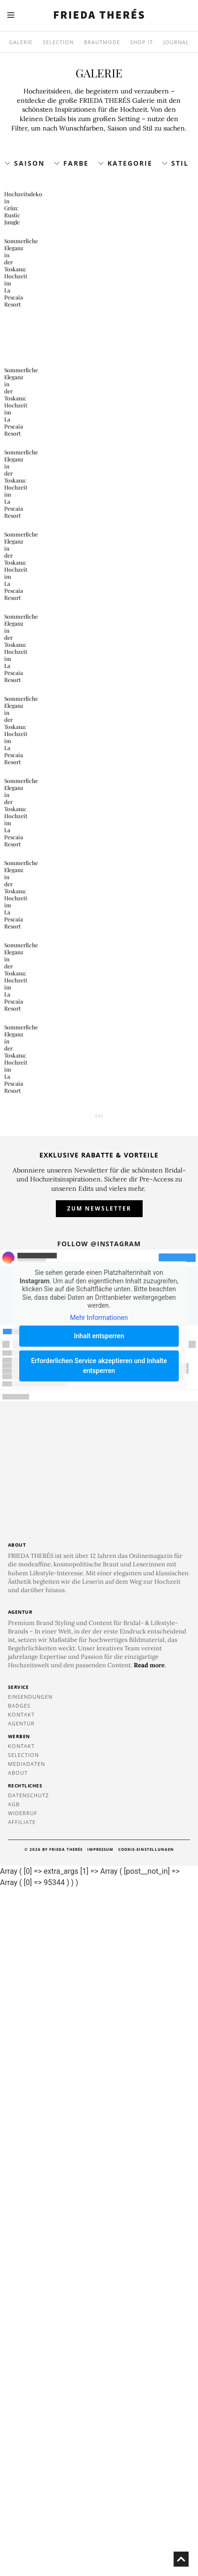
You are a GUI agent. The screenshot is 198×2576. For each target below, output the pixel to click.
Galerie (20, 42)
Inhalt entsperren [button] (99, 2023)
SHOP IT (141, 42)
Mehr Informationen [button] (99, 2005)
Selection (58, 42)
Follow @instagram (99, 1931)
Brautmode (102, 42)
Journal (176, 42)
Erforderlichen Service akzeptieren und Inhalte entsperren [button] (99, 2053)
